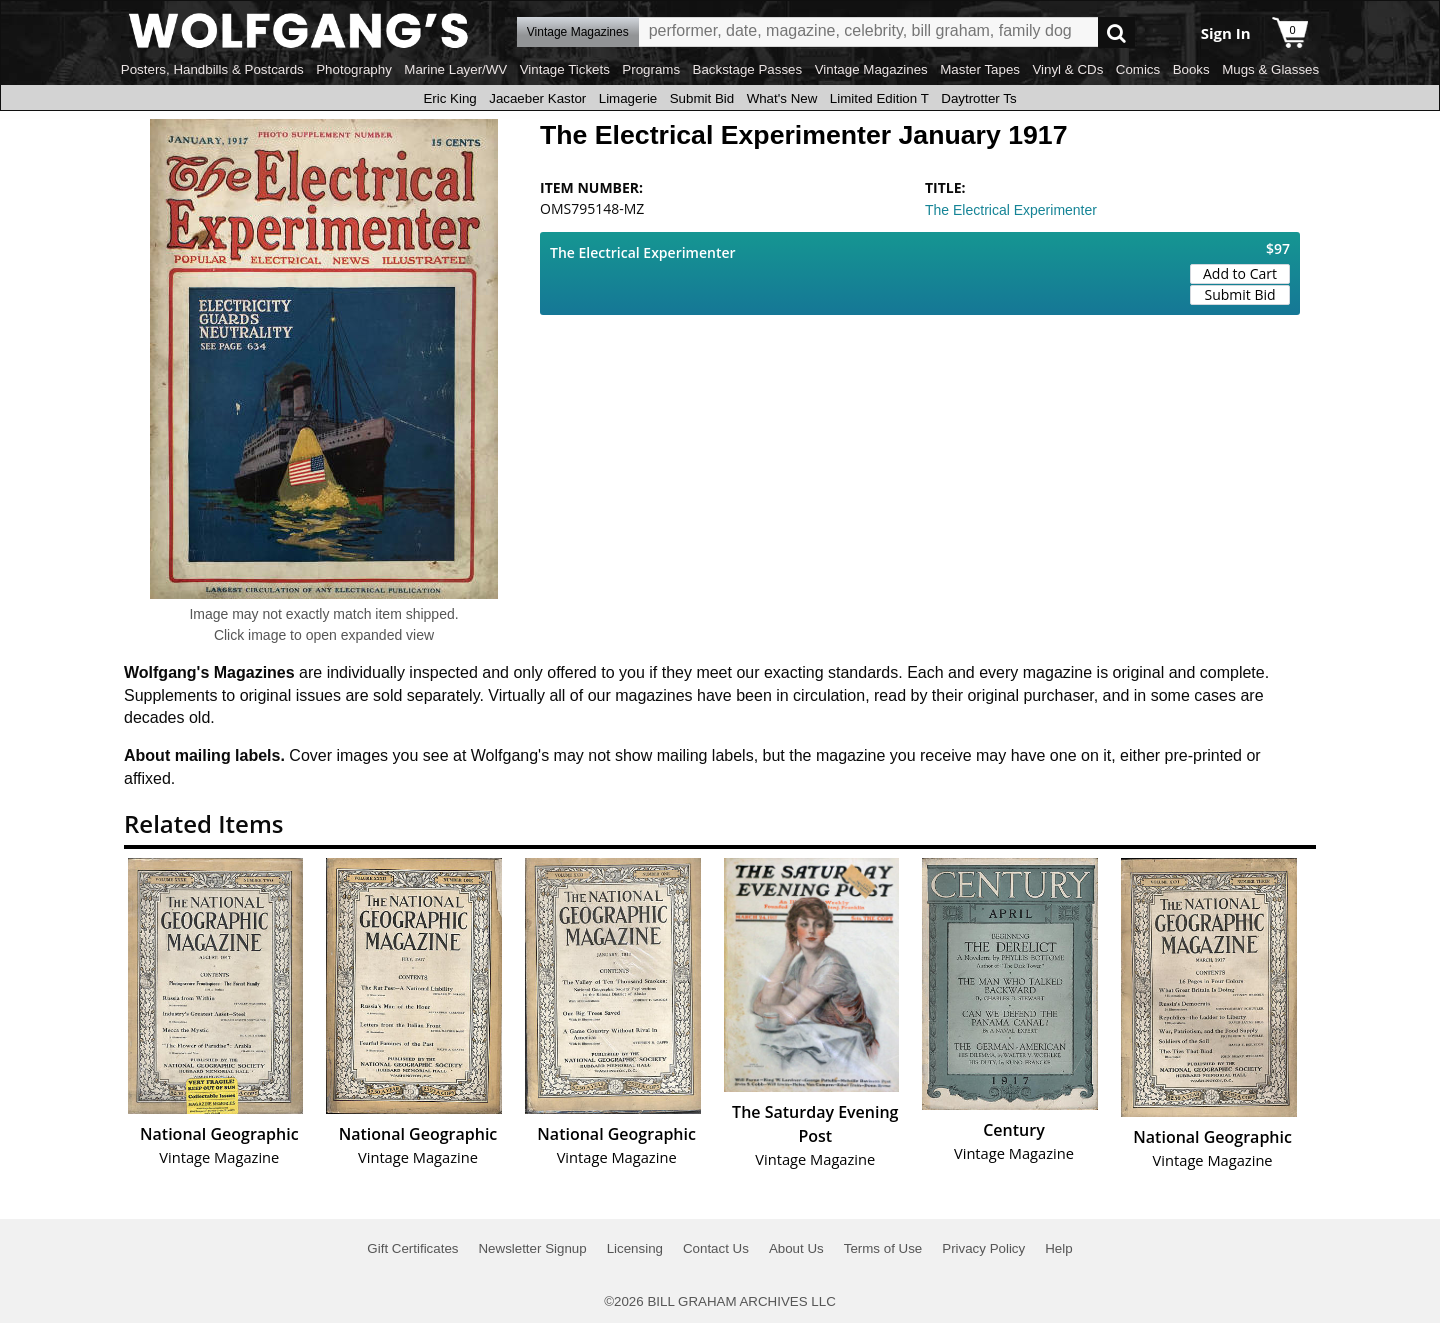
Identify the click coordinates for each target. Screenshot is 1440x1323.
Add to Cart (1240, 273)
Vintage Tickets (565, 69)
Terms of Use (883, 1248)
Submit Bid (702, 98)
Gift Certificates (412, 1248)
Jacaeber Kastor (537, 98)
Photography (354, 69)
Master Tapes (980, 69)
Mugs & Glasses (1270, 69)
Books (1191, 69)
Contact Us (716, 1248)
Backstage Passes (748, 69)
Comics (1138, 69)
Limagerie (628, 98)
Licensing (635, 1248)
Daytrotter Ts (978, 98)
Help (1058, 1248)
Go (1116, 32)
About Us (796, 1248)
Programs (651, 69)
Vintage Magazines (871, 69)
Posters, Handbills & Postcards (212, 69)
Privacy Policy (983, 1248)
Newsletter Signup (532, 1248)
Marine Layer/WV (455, 69)
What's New (782, 98)
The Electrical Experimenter (1011, 210)
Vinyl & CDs (1067, 69)
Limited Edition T (879, 98)
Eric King (449, 98)
